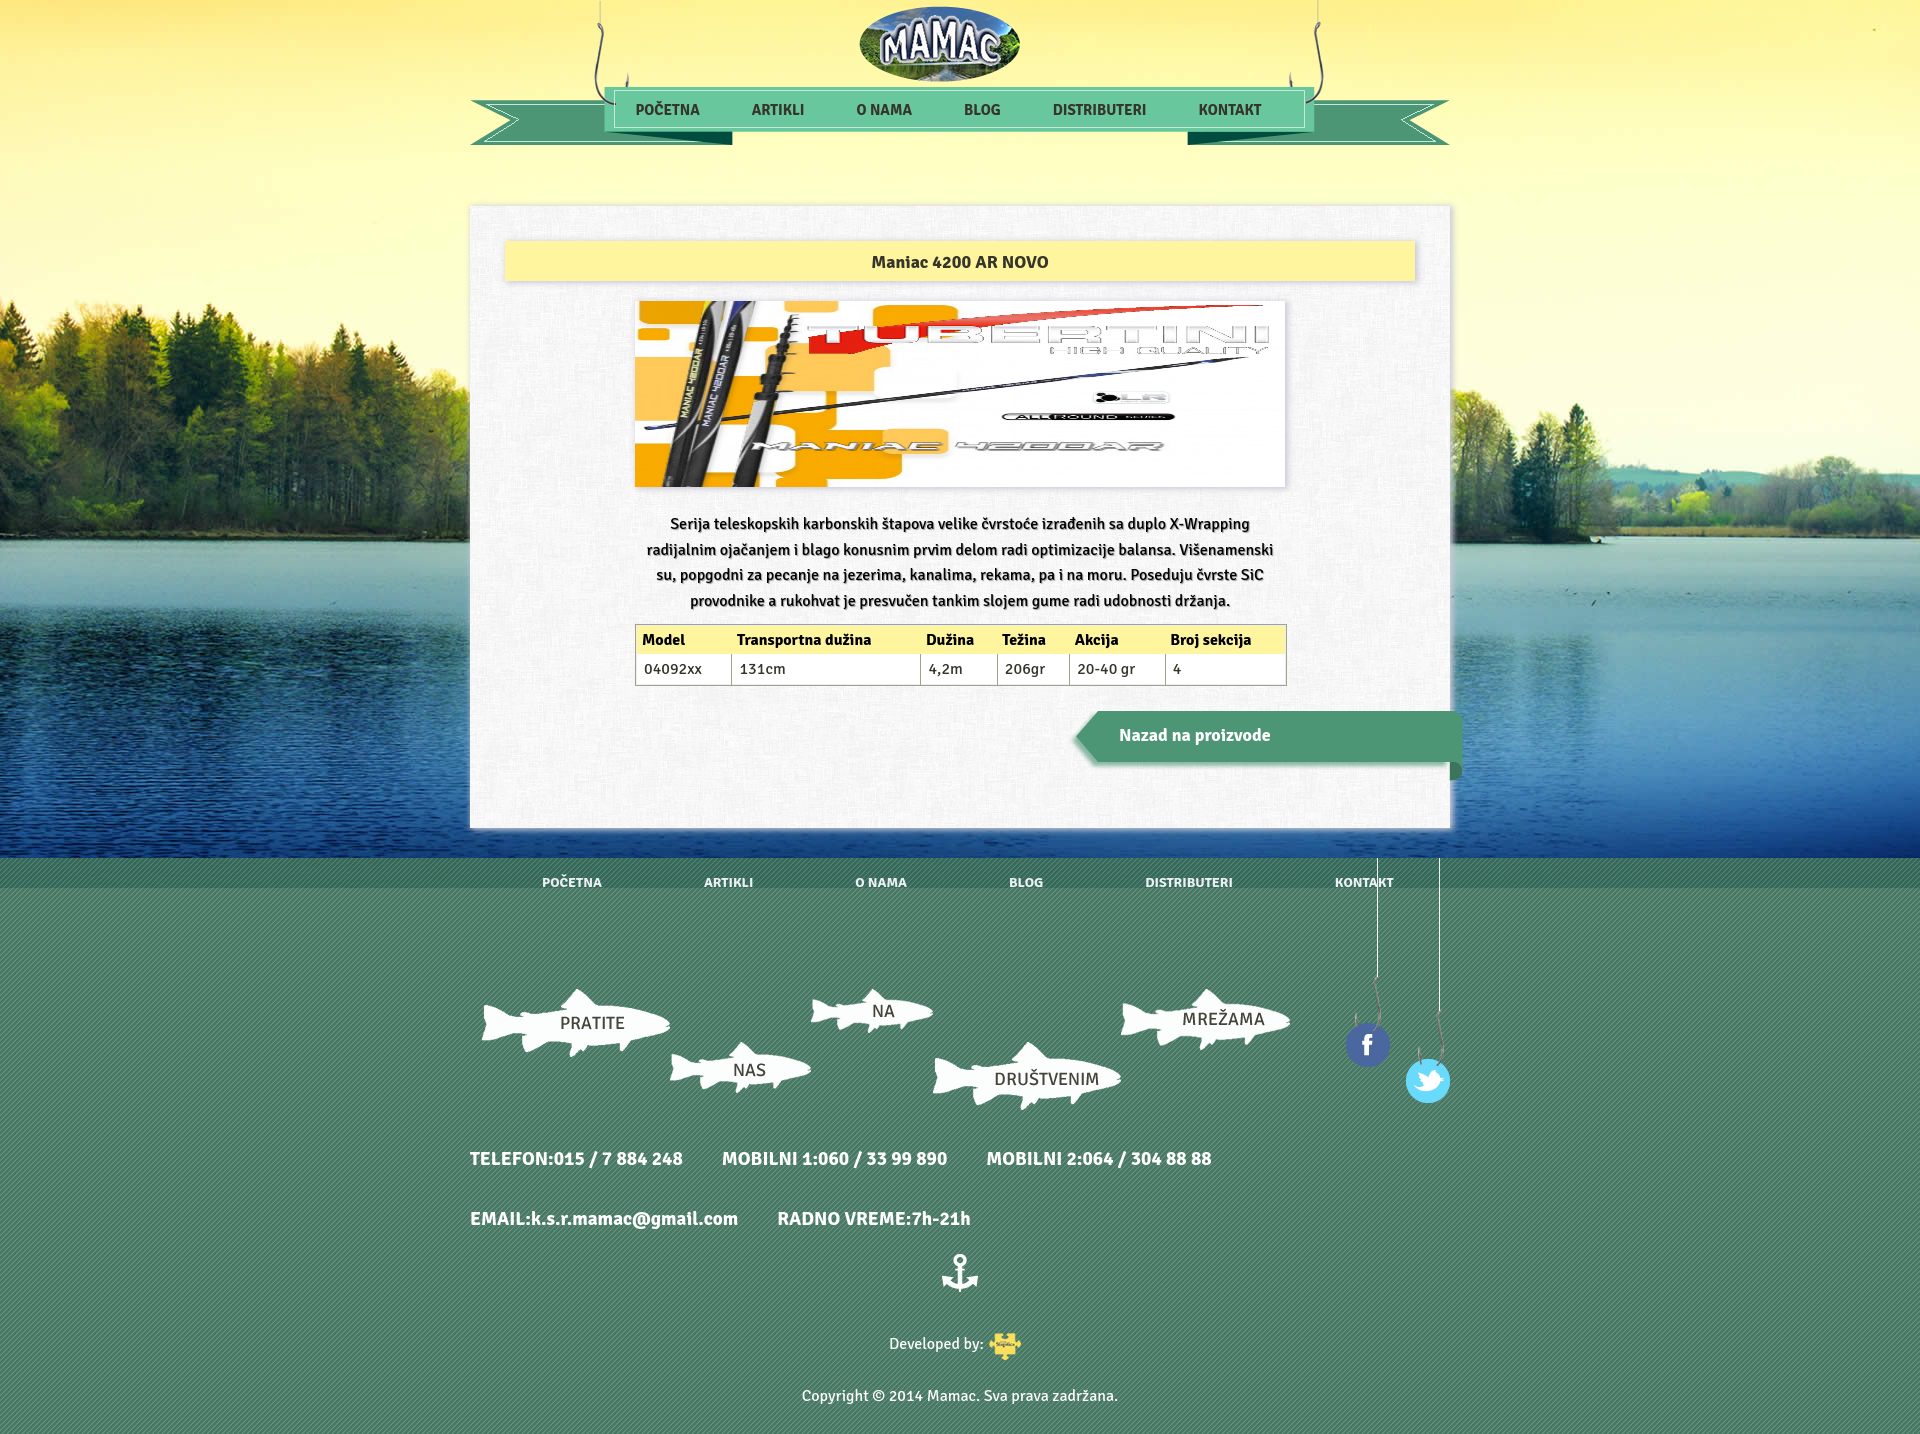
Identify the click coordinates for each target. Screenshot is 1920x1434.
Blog (982, 110)
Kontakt (1230, 110)
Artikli (778, 110)
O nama (884, 110)
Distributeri (1100, 110)
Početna (668, 110)
